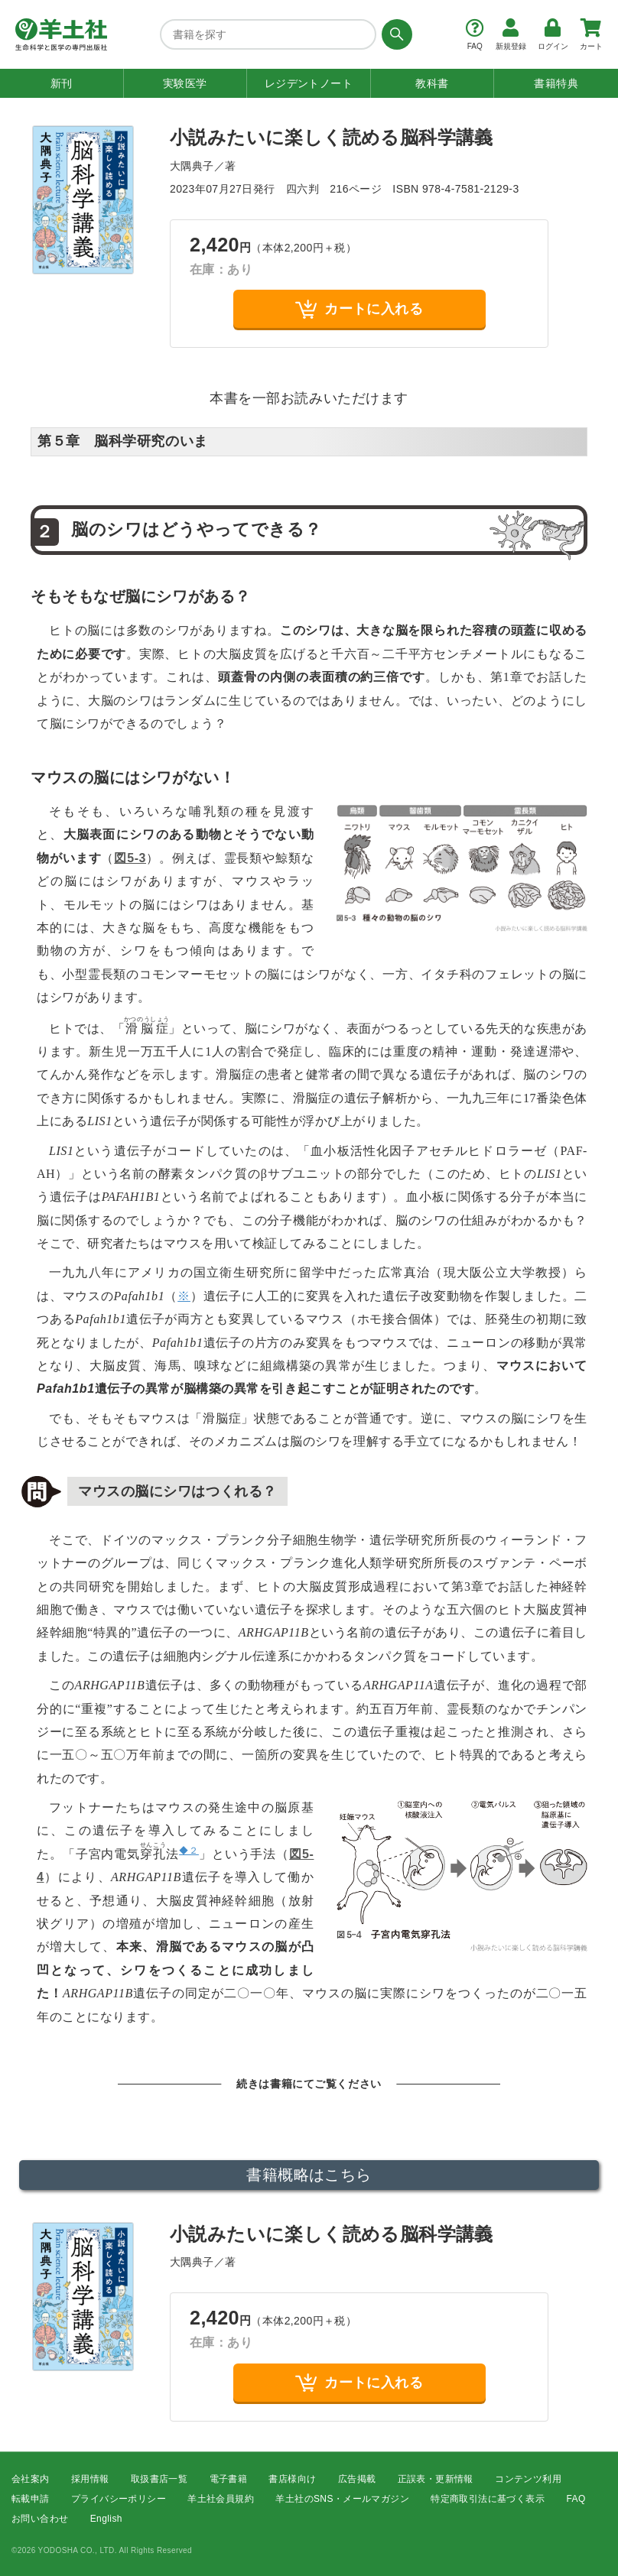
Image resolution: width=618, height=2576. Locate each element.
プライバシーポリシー (118, 2498)
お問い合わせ (39, 2519)
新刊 (61, 83)
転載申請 (30, 2498)
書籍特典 (556, 83)
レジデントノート (309, 83)
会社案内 (30, 2479)
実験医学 (185, 83)
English (106, 2519)
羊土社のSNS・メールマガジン (342, 2498)
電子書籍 (229, 2479)
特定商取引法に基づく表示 (488, 2498)
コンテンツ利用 (528, 2479)
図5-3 (130, 858)
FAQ (575, 2498)
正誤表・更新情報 (435, 2479)
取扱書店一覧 (159, 2479)
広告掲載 (357, 2479)
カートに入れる (359, 309)
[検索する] (394, 34)
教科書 (431, 83)
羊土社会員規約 (220, 2498)
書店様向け (292, 2479)
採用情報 (90, 2479)
